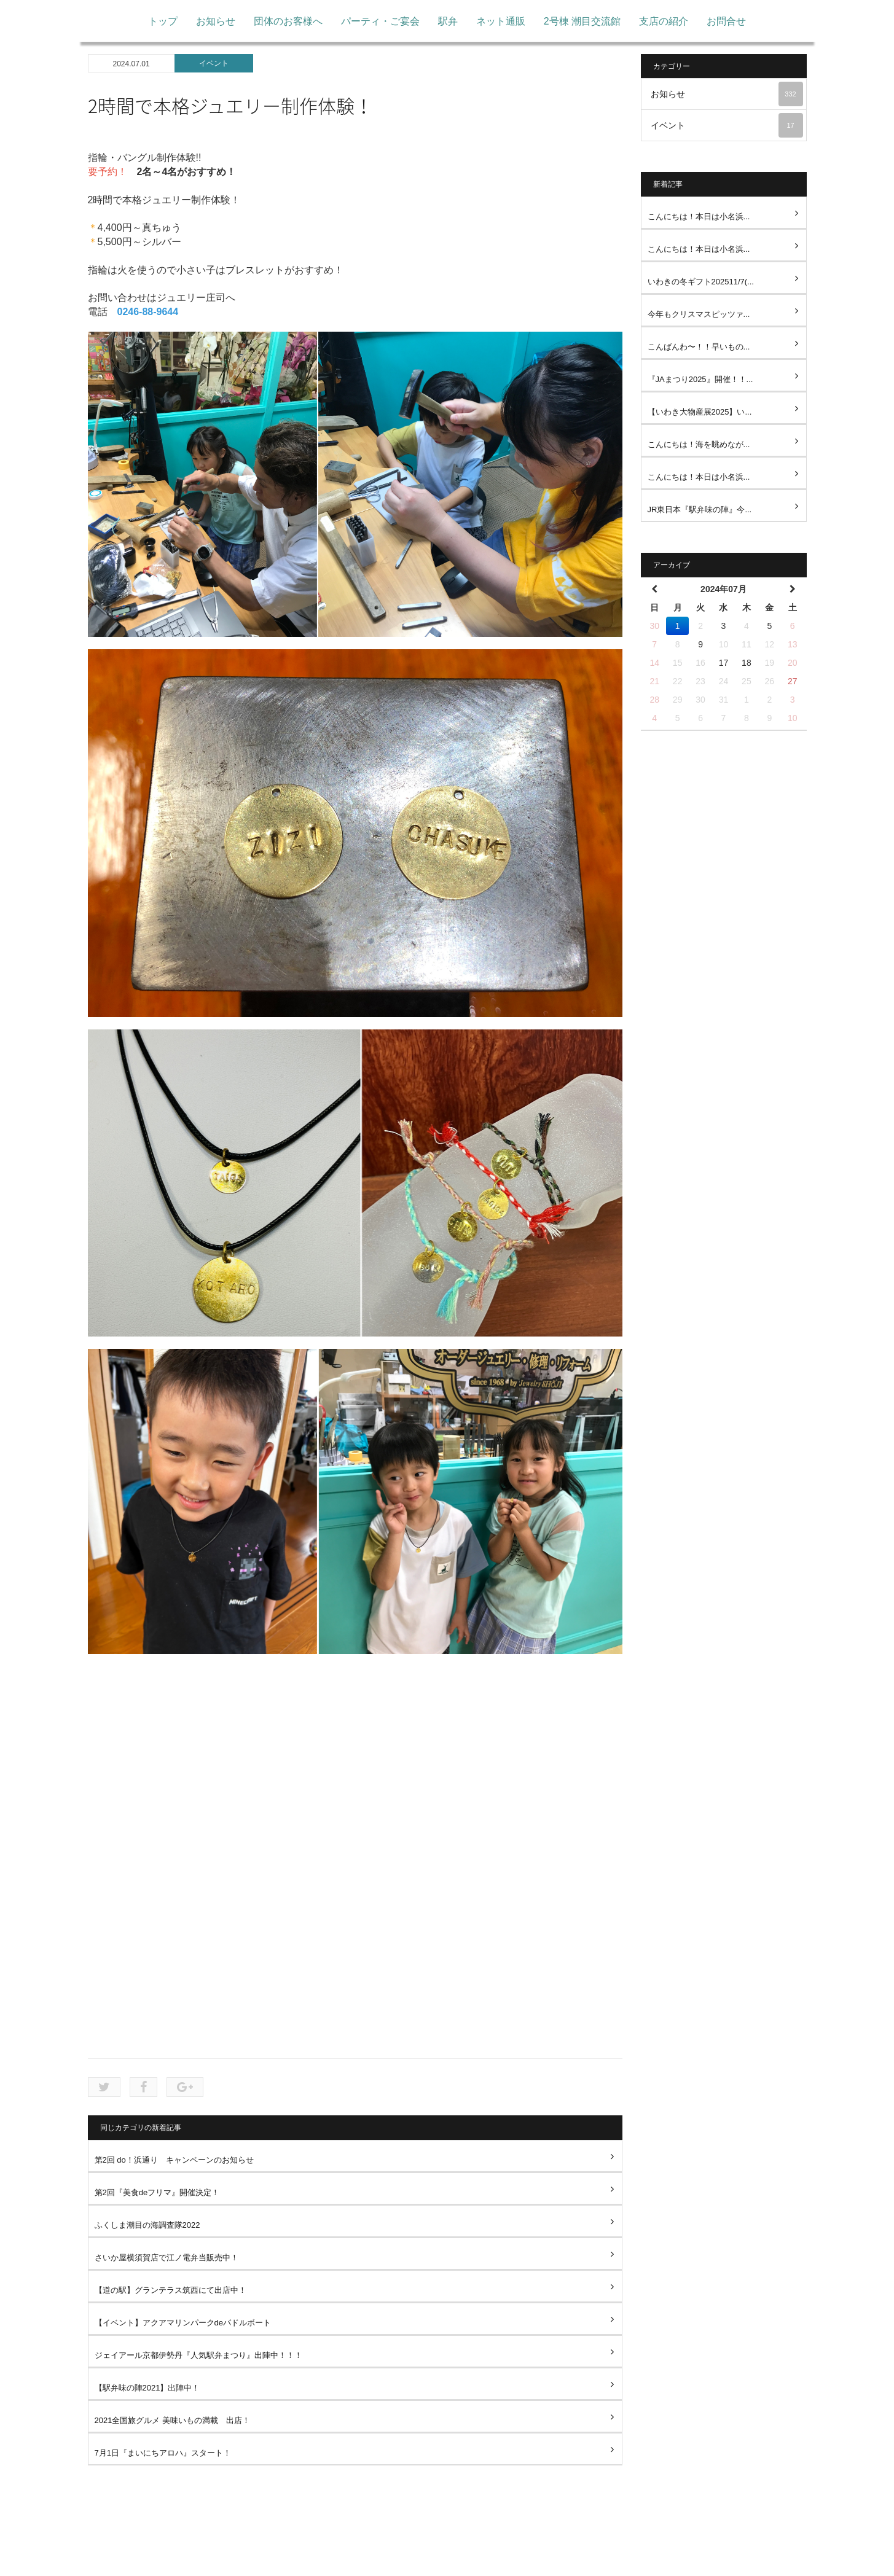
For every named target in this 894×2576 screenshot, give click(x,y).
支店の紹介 (663, 21)
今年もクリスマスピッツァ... (699, 314)
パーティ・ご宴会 (380, 21)
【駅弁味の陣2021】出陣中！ (147, 2387)
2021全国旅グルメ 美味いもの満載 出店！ (173, 2420)
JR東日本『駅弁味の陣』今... (700, 509)
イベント (214, 63)
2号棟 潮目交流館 (582, 21)
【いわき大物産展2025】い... (700, 411)
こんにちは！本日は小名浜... (699, 216)
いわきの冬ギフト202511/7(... (701, 281)
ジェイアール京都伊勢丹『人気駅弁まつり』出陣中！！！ (198, 2355)
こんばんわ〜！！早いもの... (699, 346)
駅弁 (448, 21)
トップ (163, 21)
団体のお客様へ (288, 21)
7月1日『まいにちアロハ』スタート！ (163, 2452)
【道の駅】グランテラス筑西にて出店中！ (170, 2290)
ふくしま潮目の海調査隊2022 (147, 2225)
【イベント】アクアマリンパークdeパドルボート (183, 2322)
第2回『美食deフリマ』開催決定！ (157, 2192)
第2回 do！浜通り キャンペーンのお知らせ (174, 2159)
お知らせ (215, 21)
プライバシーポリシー (434, 2557)
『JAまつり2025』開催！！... (700, 379)
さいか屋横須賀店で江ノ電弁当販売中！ (166, 2257)
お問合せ (726, 21)
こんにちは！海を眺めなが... (699, 444)
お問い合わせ (521, 2557)
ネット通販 (500, 21)
